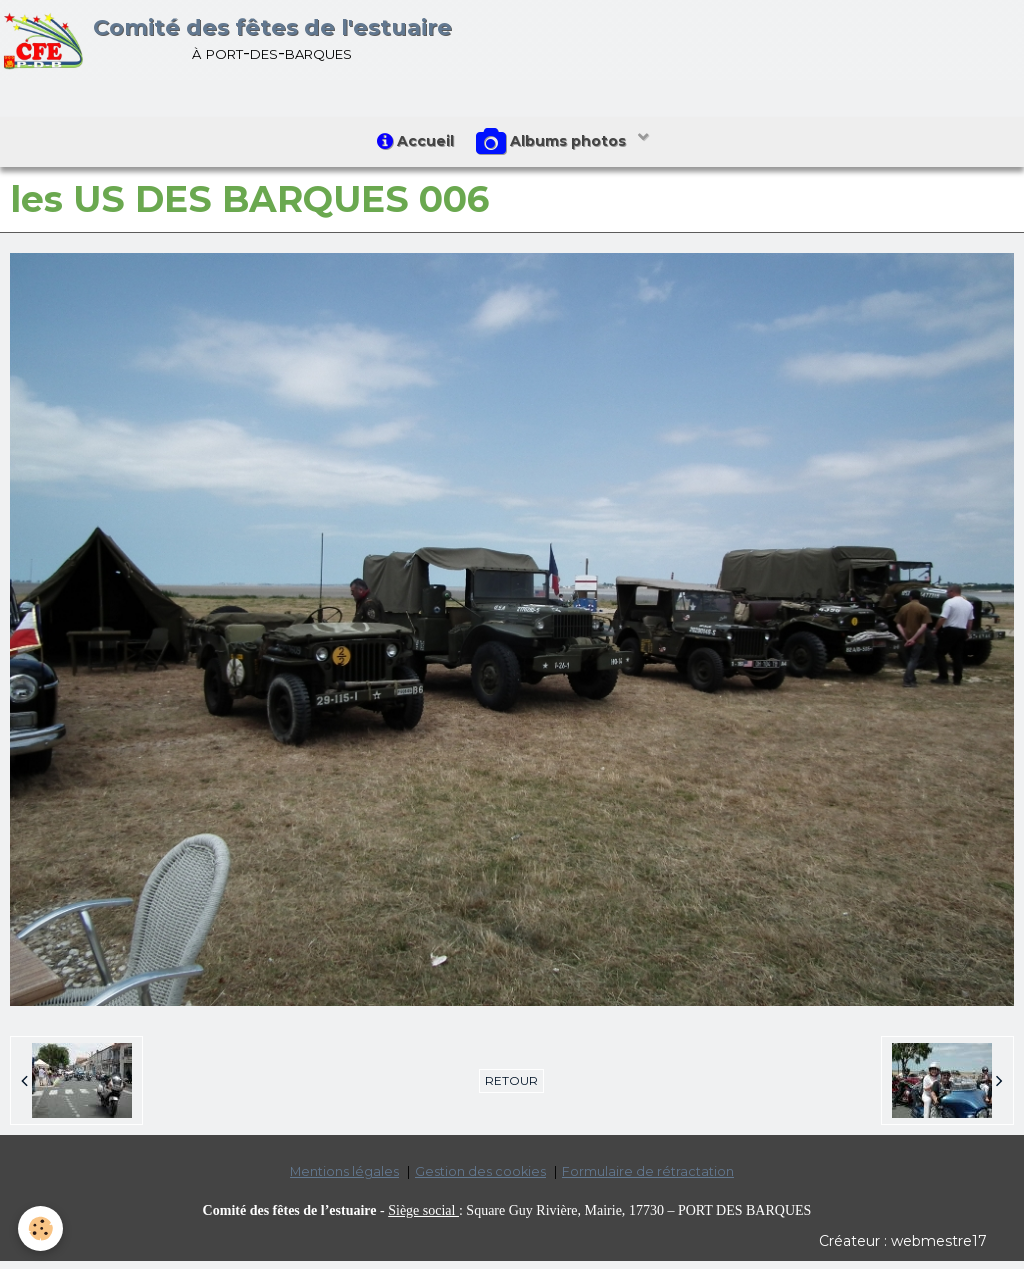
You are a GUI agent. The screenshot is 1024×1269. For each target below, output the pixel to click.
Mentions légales (344, 1179)
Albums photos (557, 146)
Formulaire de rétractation (648, 1179)
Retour (511, 1088)
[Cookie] (42, 1227)
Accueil (411, 145)
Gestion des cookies (480, 1179)
